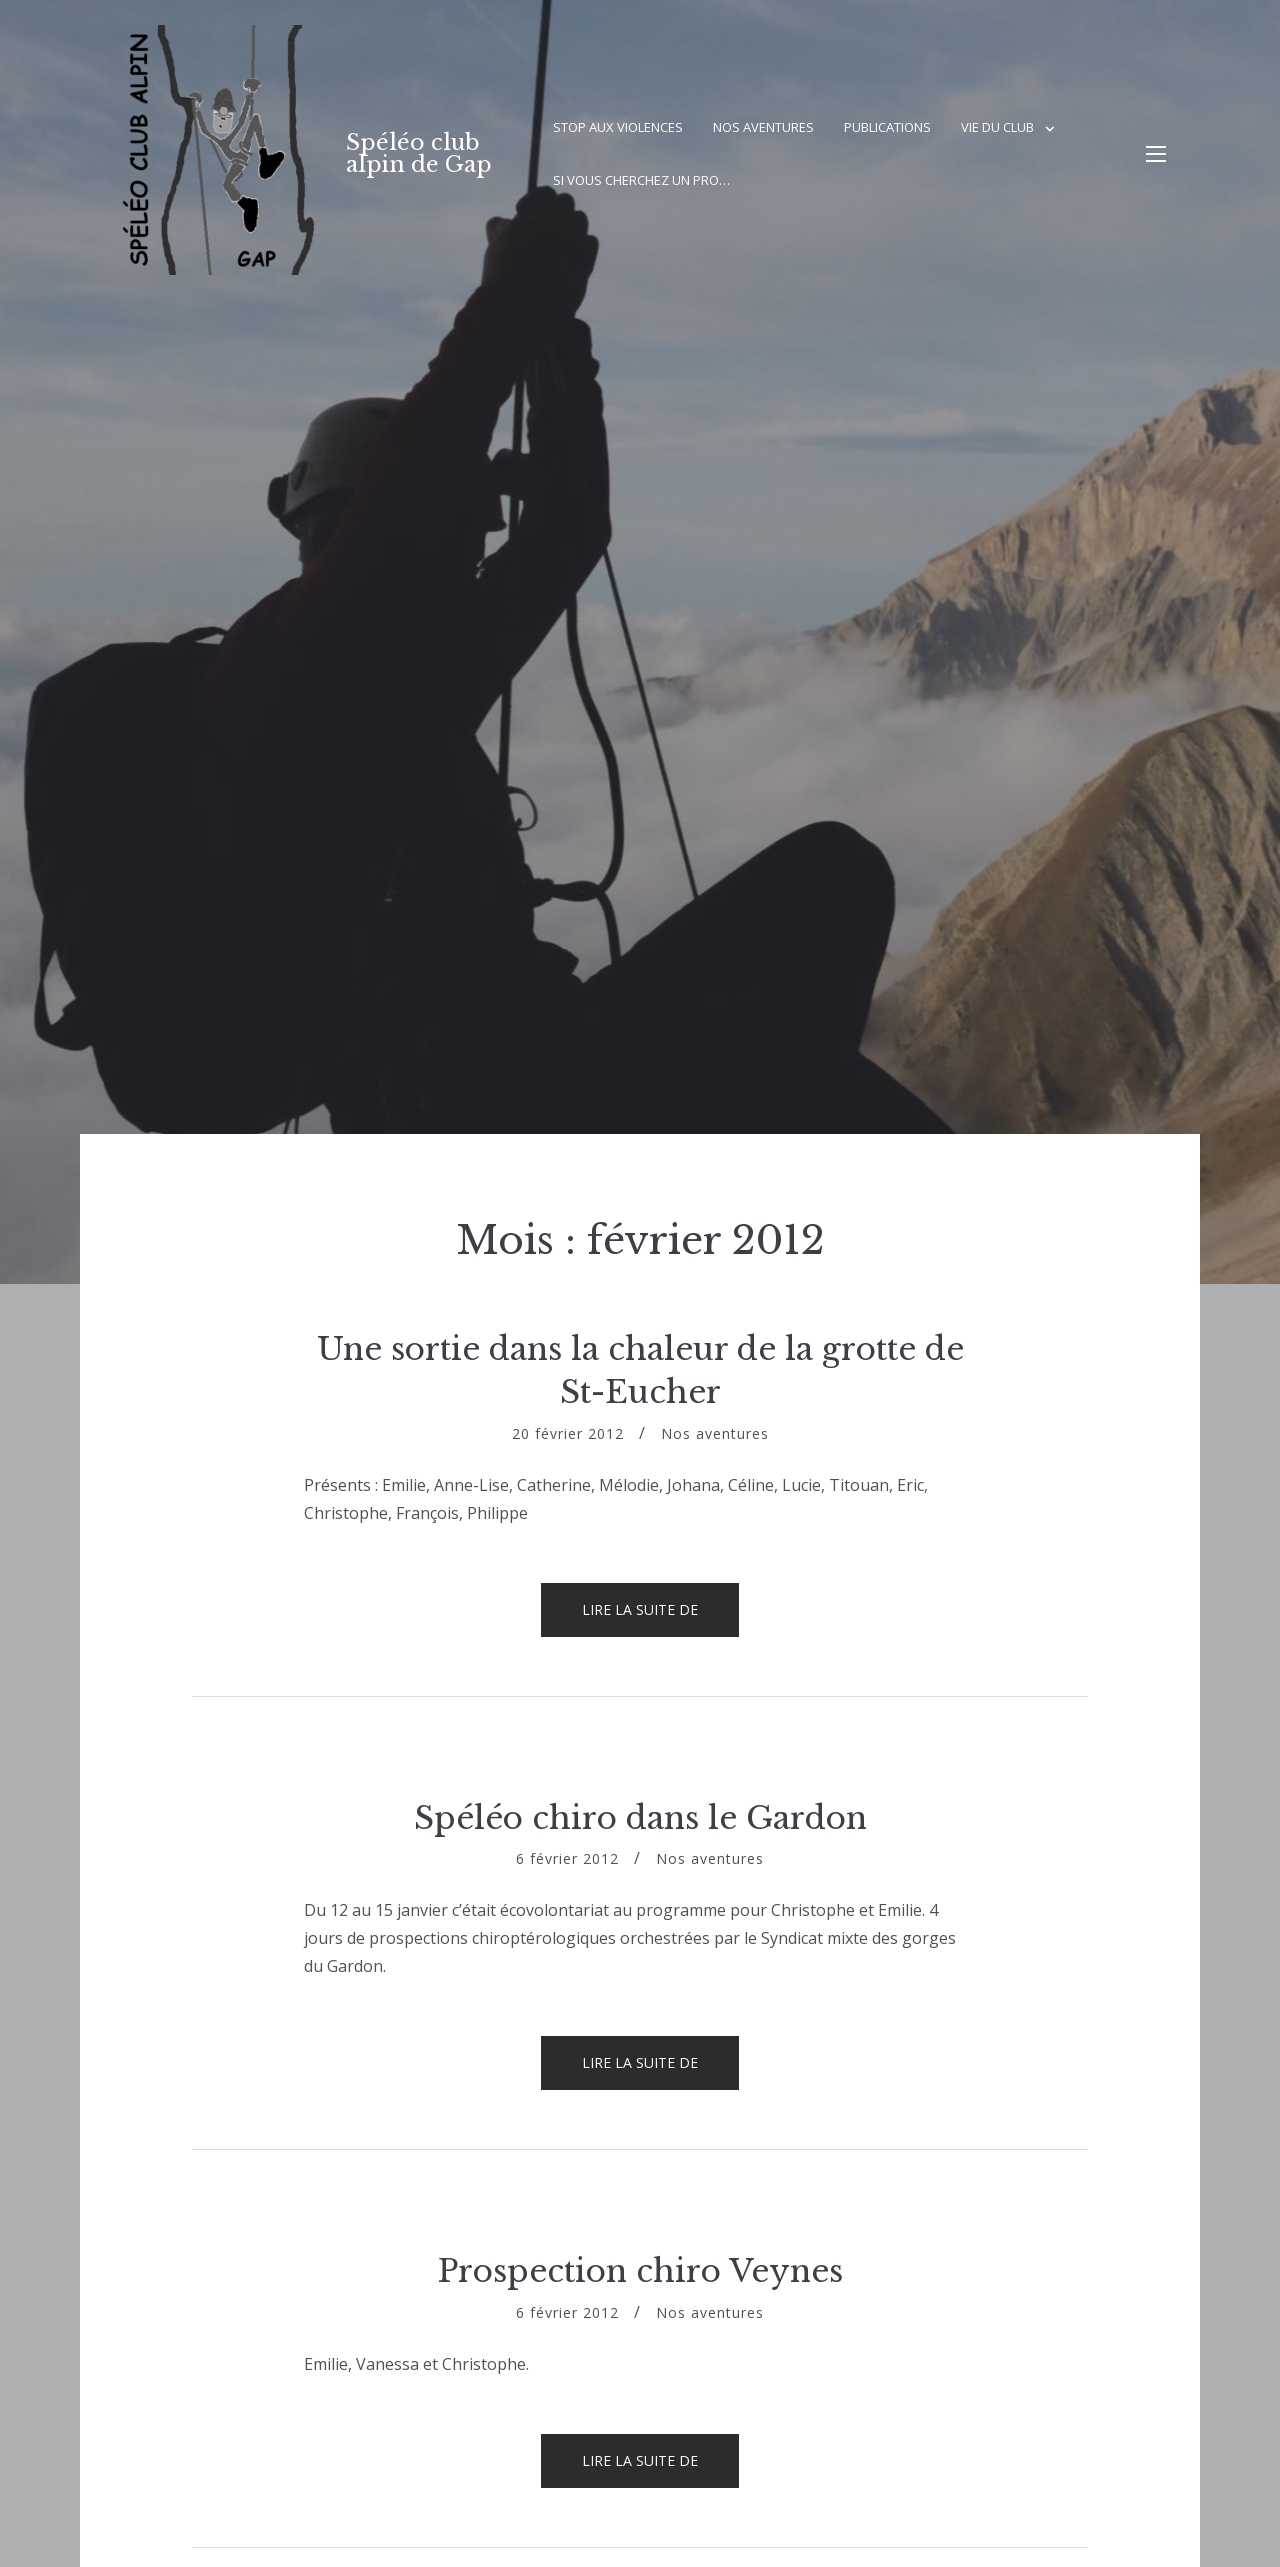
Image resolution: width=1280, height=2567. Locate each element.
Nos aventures (763, 127)
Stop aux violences (618, 127)
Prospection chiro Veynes (640, 2271)
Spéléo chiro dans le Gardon (640, 1818)
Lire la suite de (660, 1618)
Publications (887, 127)
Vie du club (997, 127)
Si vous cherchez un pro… (641, 180)
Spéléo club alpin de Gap (419, 153)
